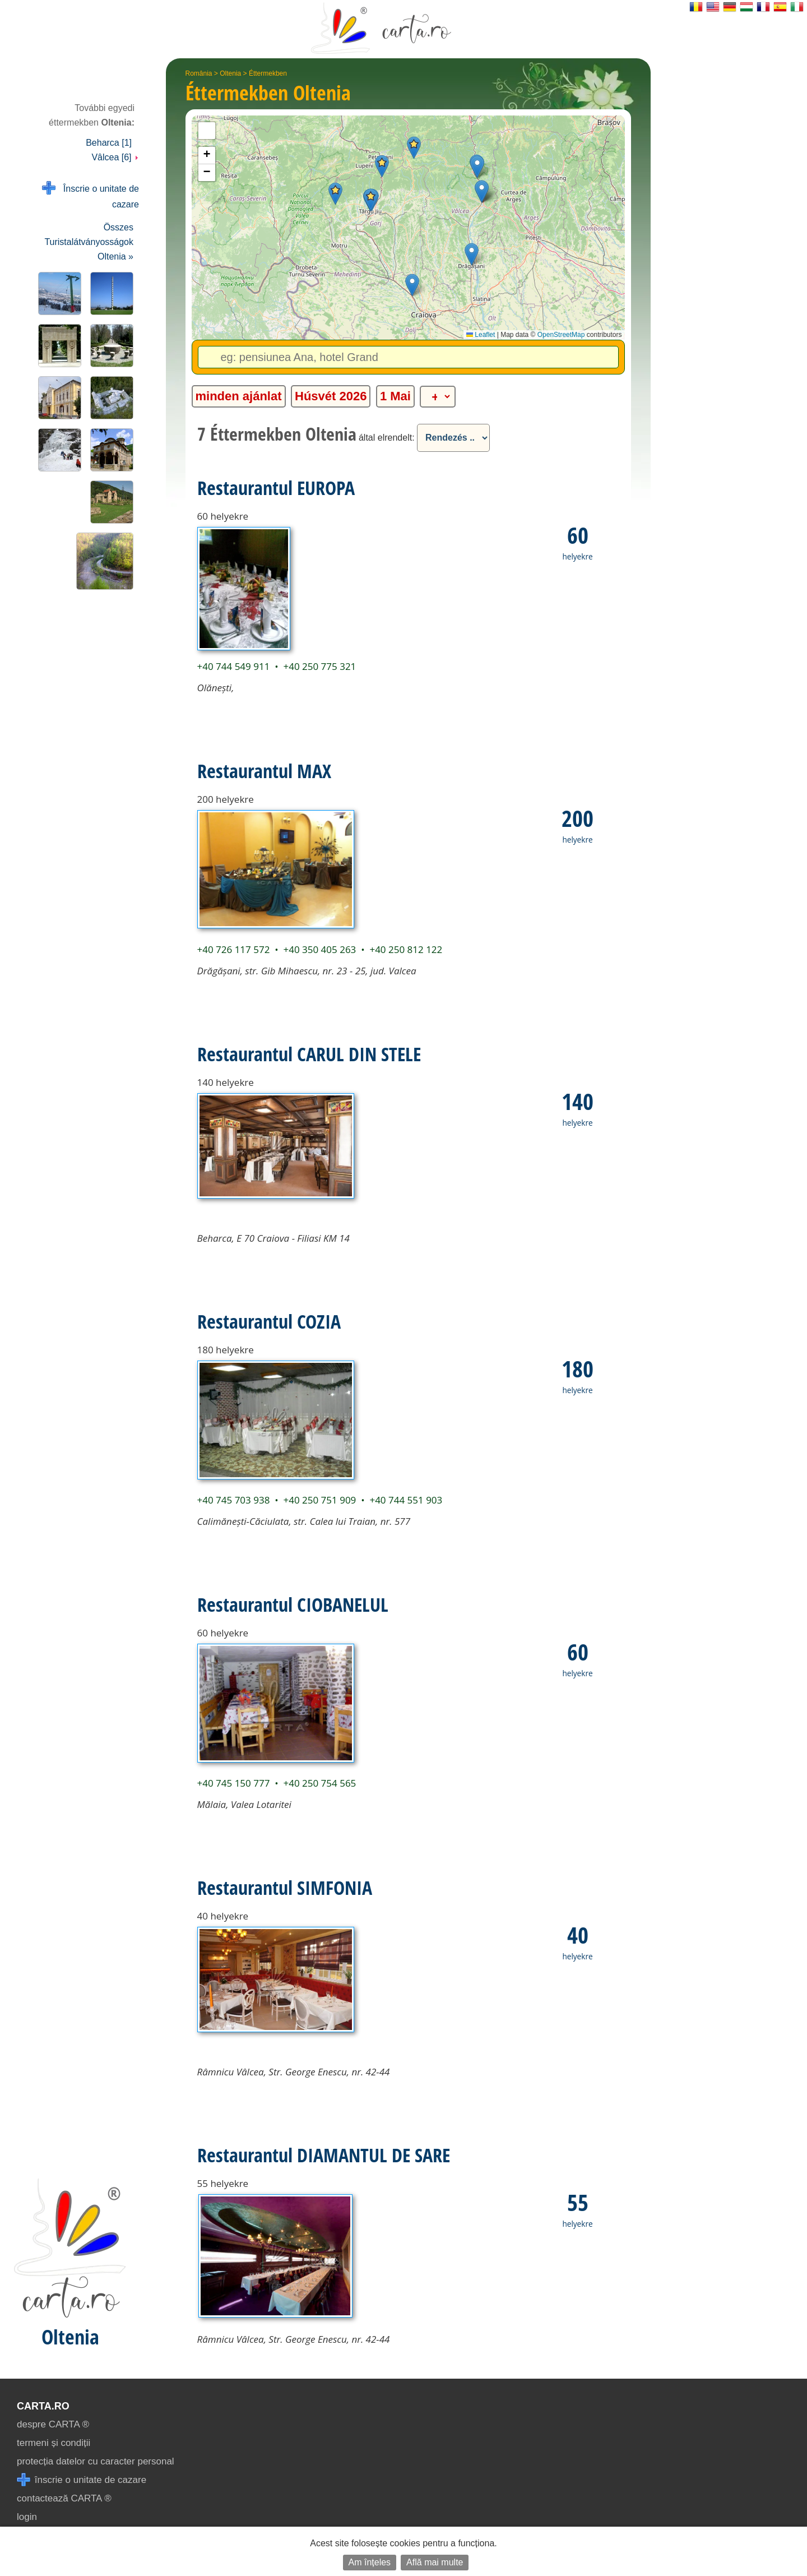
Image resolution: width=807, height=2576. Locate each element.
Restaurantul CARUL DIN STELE (309, 1054)
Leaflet (480, 335)
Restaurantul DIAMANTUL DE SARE (323, 2155)
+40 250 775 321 (319, 666)
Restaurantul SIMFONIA (284, 1887)
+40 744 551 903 (405, 1499)
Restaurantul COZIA (269, 1321)
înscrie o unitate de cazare (81, 2480)
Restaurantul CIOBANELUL (292, 1604)
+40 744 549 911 (233, 666)
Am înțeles (370, 2562)
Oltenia (230, 73)
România (198, 73)
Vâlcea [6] (115, 157)
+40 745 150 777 (233, 1783)
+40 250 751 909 (319, 1499)
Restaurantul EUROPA (276, 488)
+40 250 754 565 (319, 1783)
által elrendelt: (387, 437)
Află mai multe (434, 2562)
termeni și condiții (53, 2443)
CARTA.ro (43, 2406)
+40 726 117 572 (233, 949)
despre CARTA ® (53, 2424)
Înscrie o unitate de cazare (90, 195)
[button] (414, 147)
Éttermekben (268, 73)
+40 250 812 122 (405, 949)
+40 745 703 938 (233, 1499)
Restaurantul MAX (264, 771)
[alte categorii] (438, 397)
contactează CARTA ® (64, 2498)
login (27, 2517)
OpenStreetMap (561, 335)
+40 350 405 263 (319, 949)
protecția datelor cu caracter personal (95, 2461)
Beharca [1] (109, 142)
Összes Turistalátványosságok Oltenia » (88, 242)
